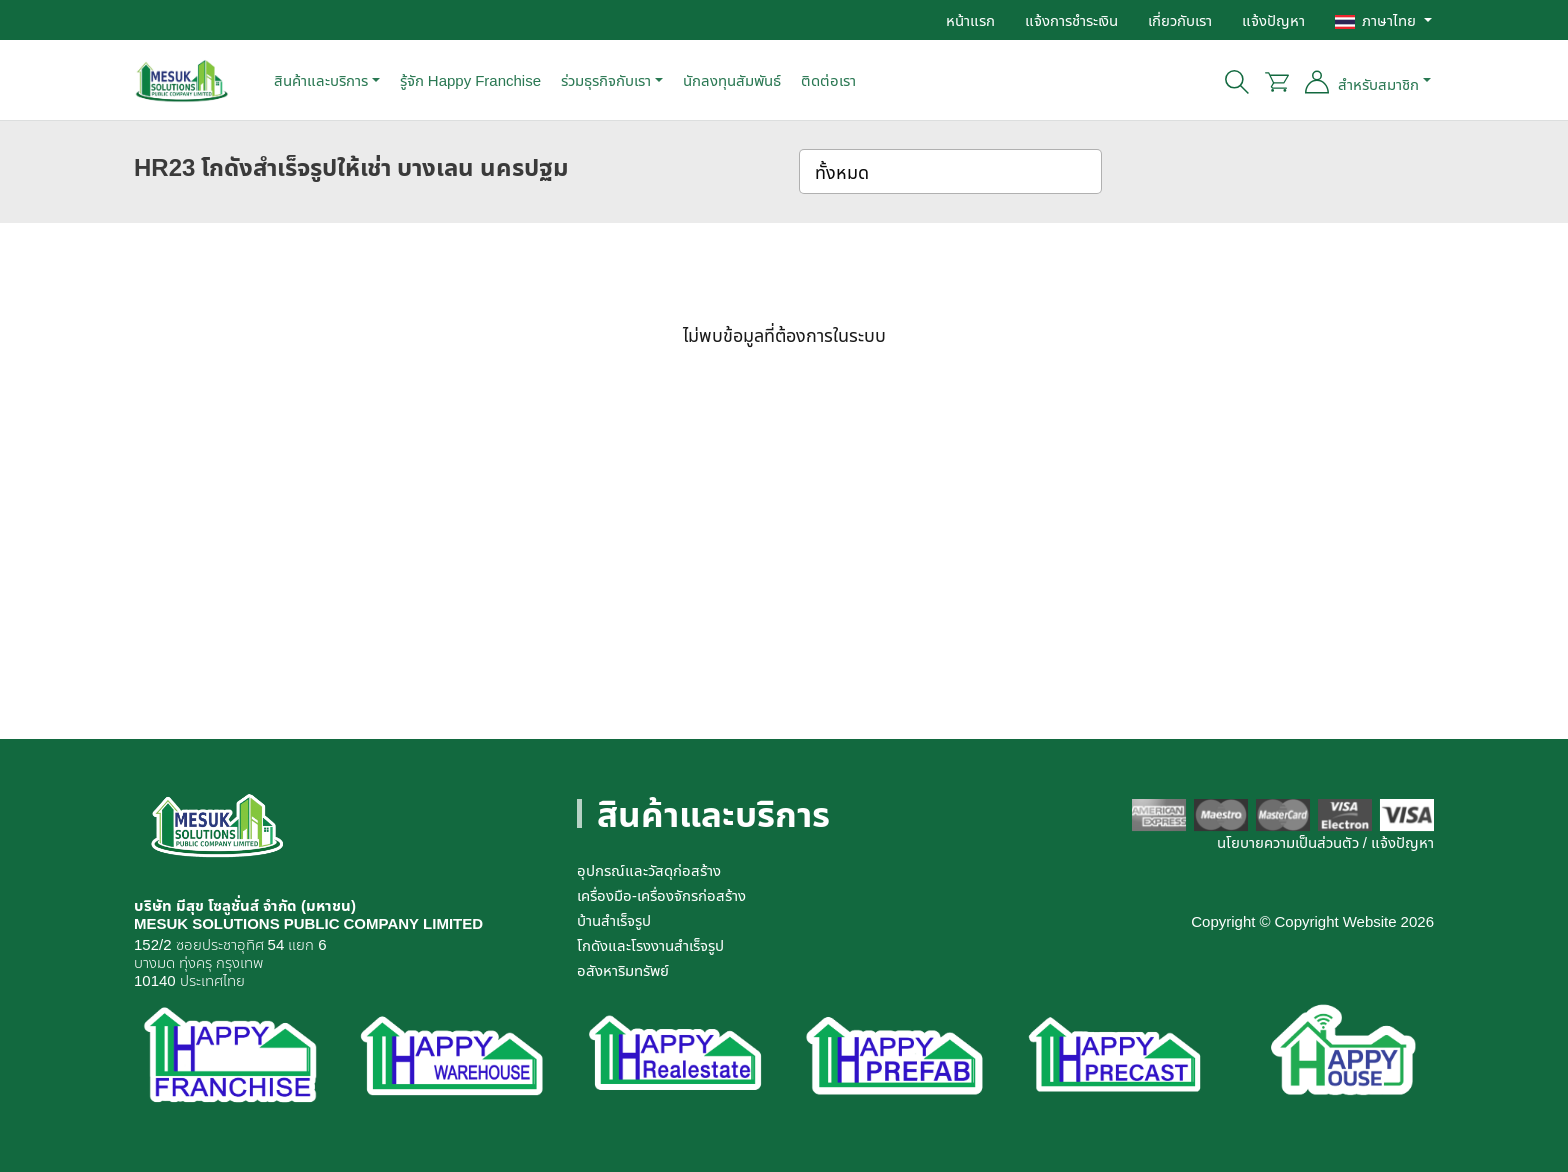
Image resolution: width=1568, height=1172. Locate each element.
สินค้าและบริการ (321, 80)
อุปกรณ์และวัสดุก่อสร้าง (649, 870)
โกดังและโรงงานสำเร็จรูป (650, 945)
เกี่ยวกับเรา (1180, 20)
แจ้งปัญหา (1273, 20)
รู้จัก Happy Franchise (470, 80)
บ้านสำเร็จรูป (614, 920)
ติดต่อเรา (828, 80)
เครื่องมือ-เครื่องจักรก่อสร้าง (661, 895)
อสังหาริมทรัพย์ (623, 970)
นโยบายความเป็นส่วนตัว (1288, 842)
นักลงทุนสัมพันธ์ (732, 80)
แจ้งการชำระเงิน (1071, 20)
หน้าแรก (970, 20)
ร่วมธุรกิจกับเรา (606, 80)
